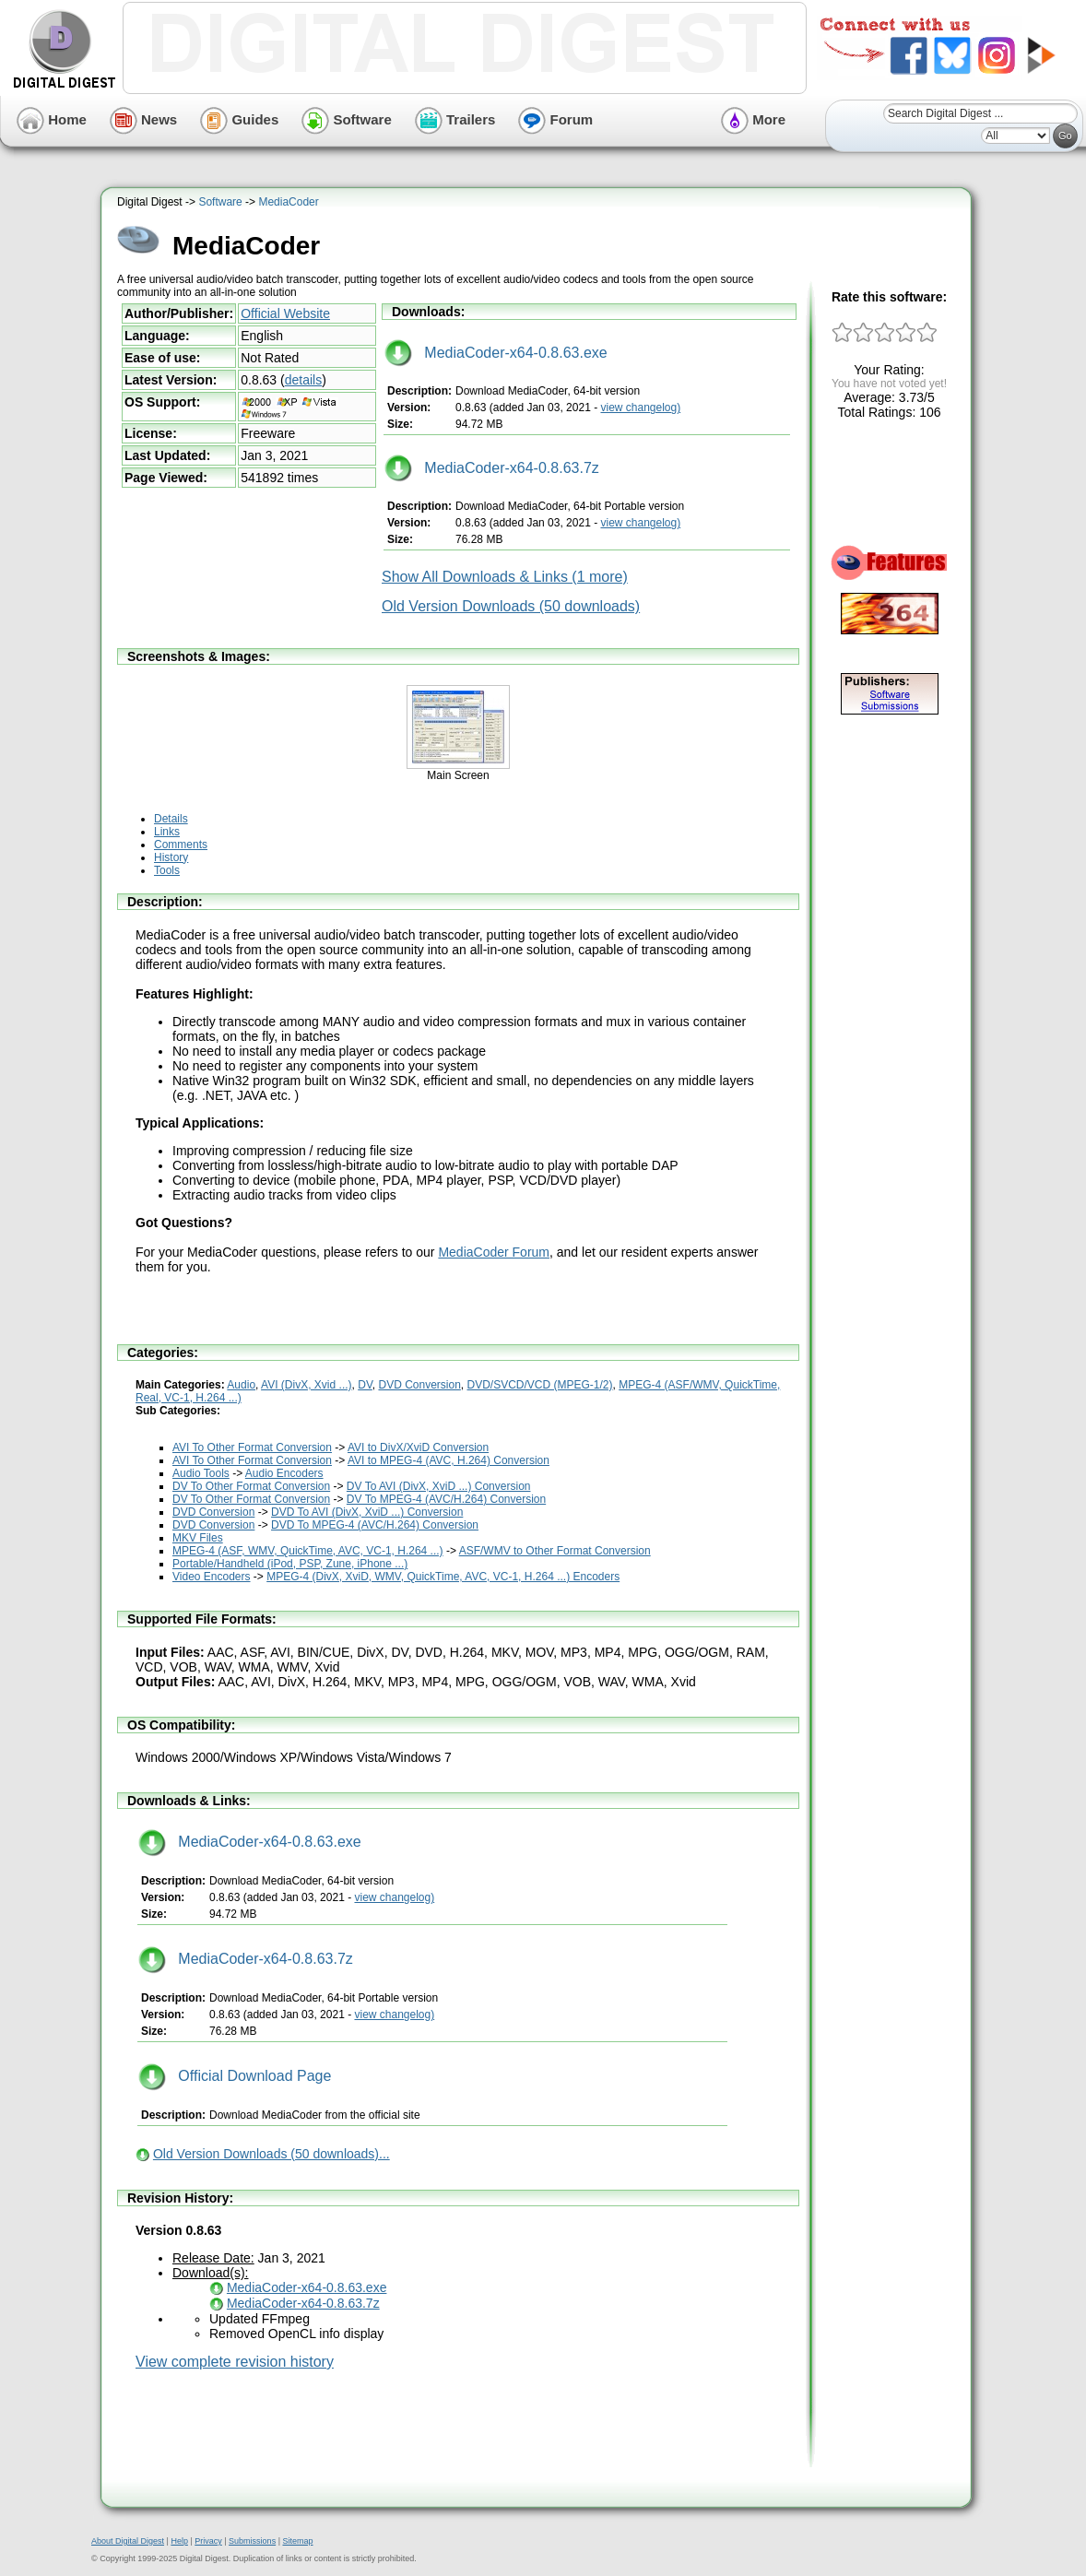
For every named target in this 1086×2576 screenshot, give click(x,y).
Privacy (208, 2541)
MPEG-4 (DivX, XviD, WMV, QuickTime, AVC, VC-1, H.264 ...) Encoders (443, 1576)
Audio (241, 1384)
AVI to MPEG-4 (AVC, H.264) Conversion (448, 1460)
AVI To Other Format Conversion (252, 1447)
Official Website (285, 313)
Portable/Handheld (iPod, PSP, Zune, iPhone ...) (289, 1563)
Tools (167, 870)
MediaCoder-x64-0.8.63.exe (496, 352)
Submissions (252, 2541)
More (753, 119)
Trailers (455, 119)
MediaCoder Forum (493, 1252)
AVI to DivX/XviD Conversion (418, 1447)
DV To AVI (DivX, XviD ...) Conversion (439, 1486)
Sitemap (297, 2541)
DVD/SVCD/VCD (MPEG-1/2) (540, 1384)
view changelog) (640, 407)
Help (179, 2541)
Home (52, 119)
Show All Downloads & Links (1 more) (505, 577)
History (171, 857)
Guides (239, 119)
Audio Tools (201, 1473)
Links (167, 831)
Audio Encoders (284, 1473)
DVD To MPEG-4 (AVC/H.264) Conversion (374, 1524)
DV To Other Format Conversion (251, 1486)
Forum (555, 119)
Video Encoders (211, 1576)
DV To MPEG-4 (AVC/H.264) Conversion (446, 1499)
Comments (180, 844)
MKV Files (197, 1537)
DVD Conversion (419, 1384)
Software (346, 119)
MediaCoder (288, 201)
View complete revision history (235, 2361)
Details (171, 818)
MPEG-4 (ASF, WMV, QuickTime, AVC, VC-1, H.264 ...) (307, 1550)
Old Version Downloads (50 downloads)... (271, 2153)
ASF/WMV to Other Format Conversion (555, 1550)
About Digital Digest (127, 2541)
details (303, 379)
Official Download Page (234, 2076)
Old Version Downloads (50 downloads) (511, 606)
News (143, 119)
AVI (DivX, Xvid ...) (306, 1384)
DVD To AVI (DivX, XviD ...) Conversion (367, 1512)
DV (365, 1384)
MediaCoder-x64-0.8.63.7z (491, 468)
